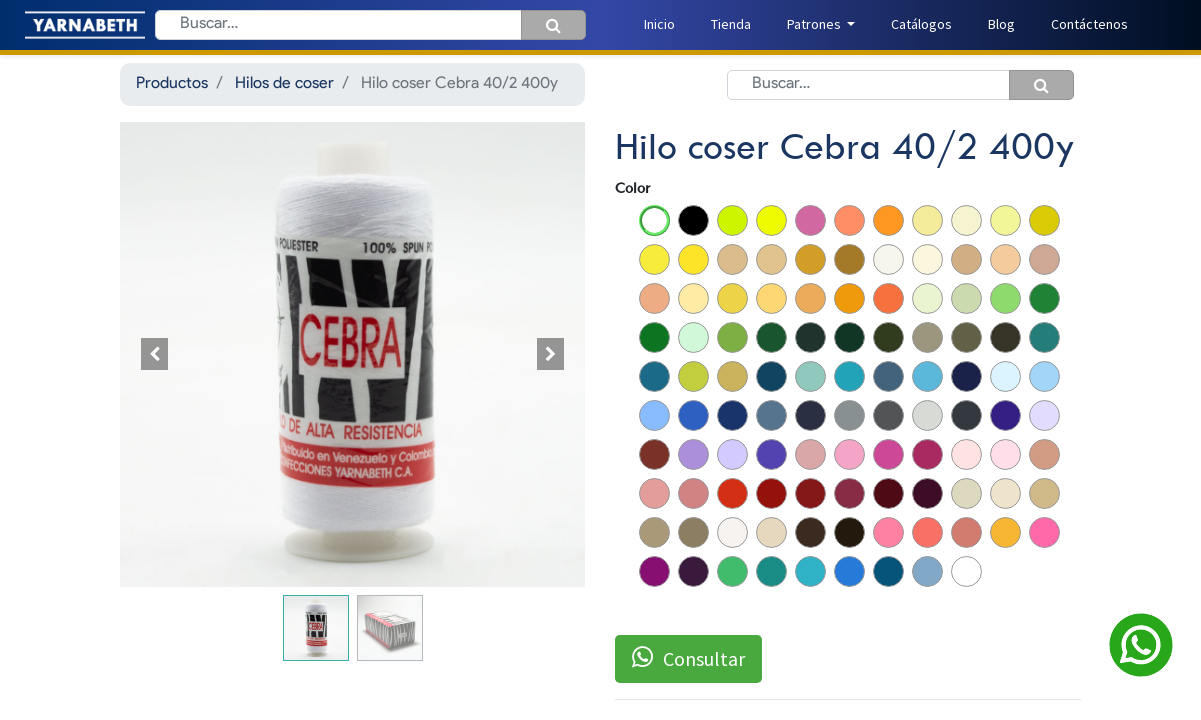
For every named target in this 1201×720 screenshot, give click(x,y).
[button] (155, 354)
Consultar (688, 658)
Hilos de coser (284, 84)
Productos (172, 84)
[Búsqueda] (553, 25)
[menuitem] (659, 24)
